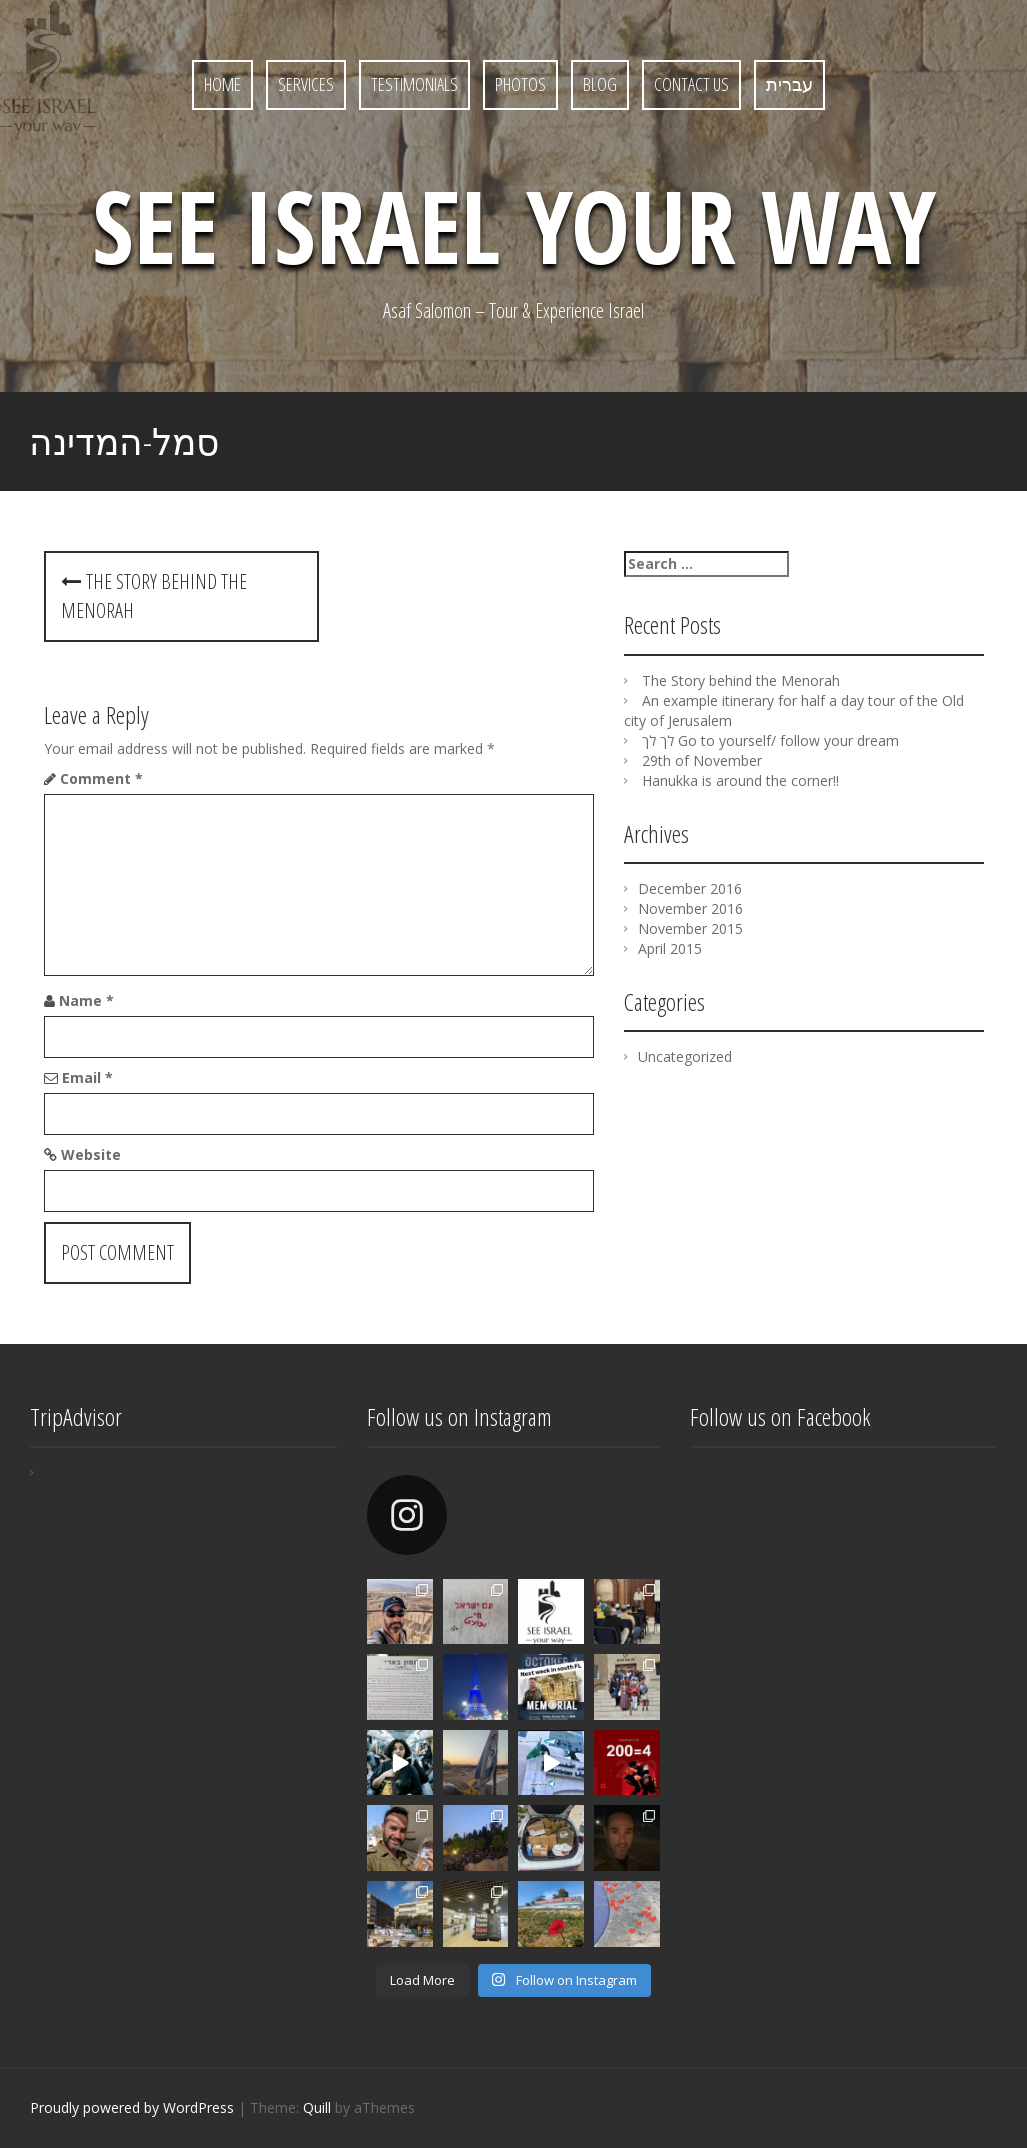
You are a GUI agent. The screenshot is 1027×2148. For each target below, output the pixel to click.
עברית (789, 84)
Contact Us (691, 84)
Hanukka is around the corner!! (740, 780)
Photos (520, 84)
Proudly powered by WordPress (132, 2107)
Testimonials (414, 84)
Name (86, 1000)
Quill (317, 2107)
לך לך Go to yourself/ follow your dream (770, 740)
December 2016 (690, 888)
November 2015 (690, 928)
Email (87, 1077)
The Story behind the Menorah (741, 680)
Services (306, 84)
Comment (101, 778)
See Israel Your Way (514, 225)
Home (222, 84)
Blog (600, 84)
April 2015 (670, 948)
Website (91, 1154)
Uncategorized (685, 1056)
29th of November (702, 760)
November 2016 (690, 908)
